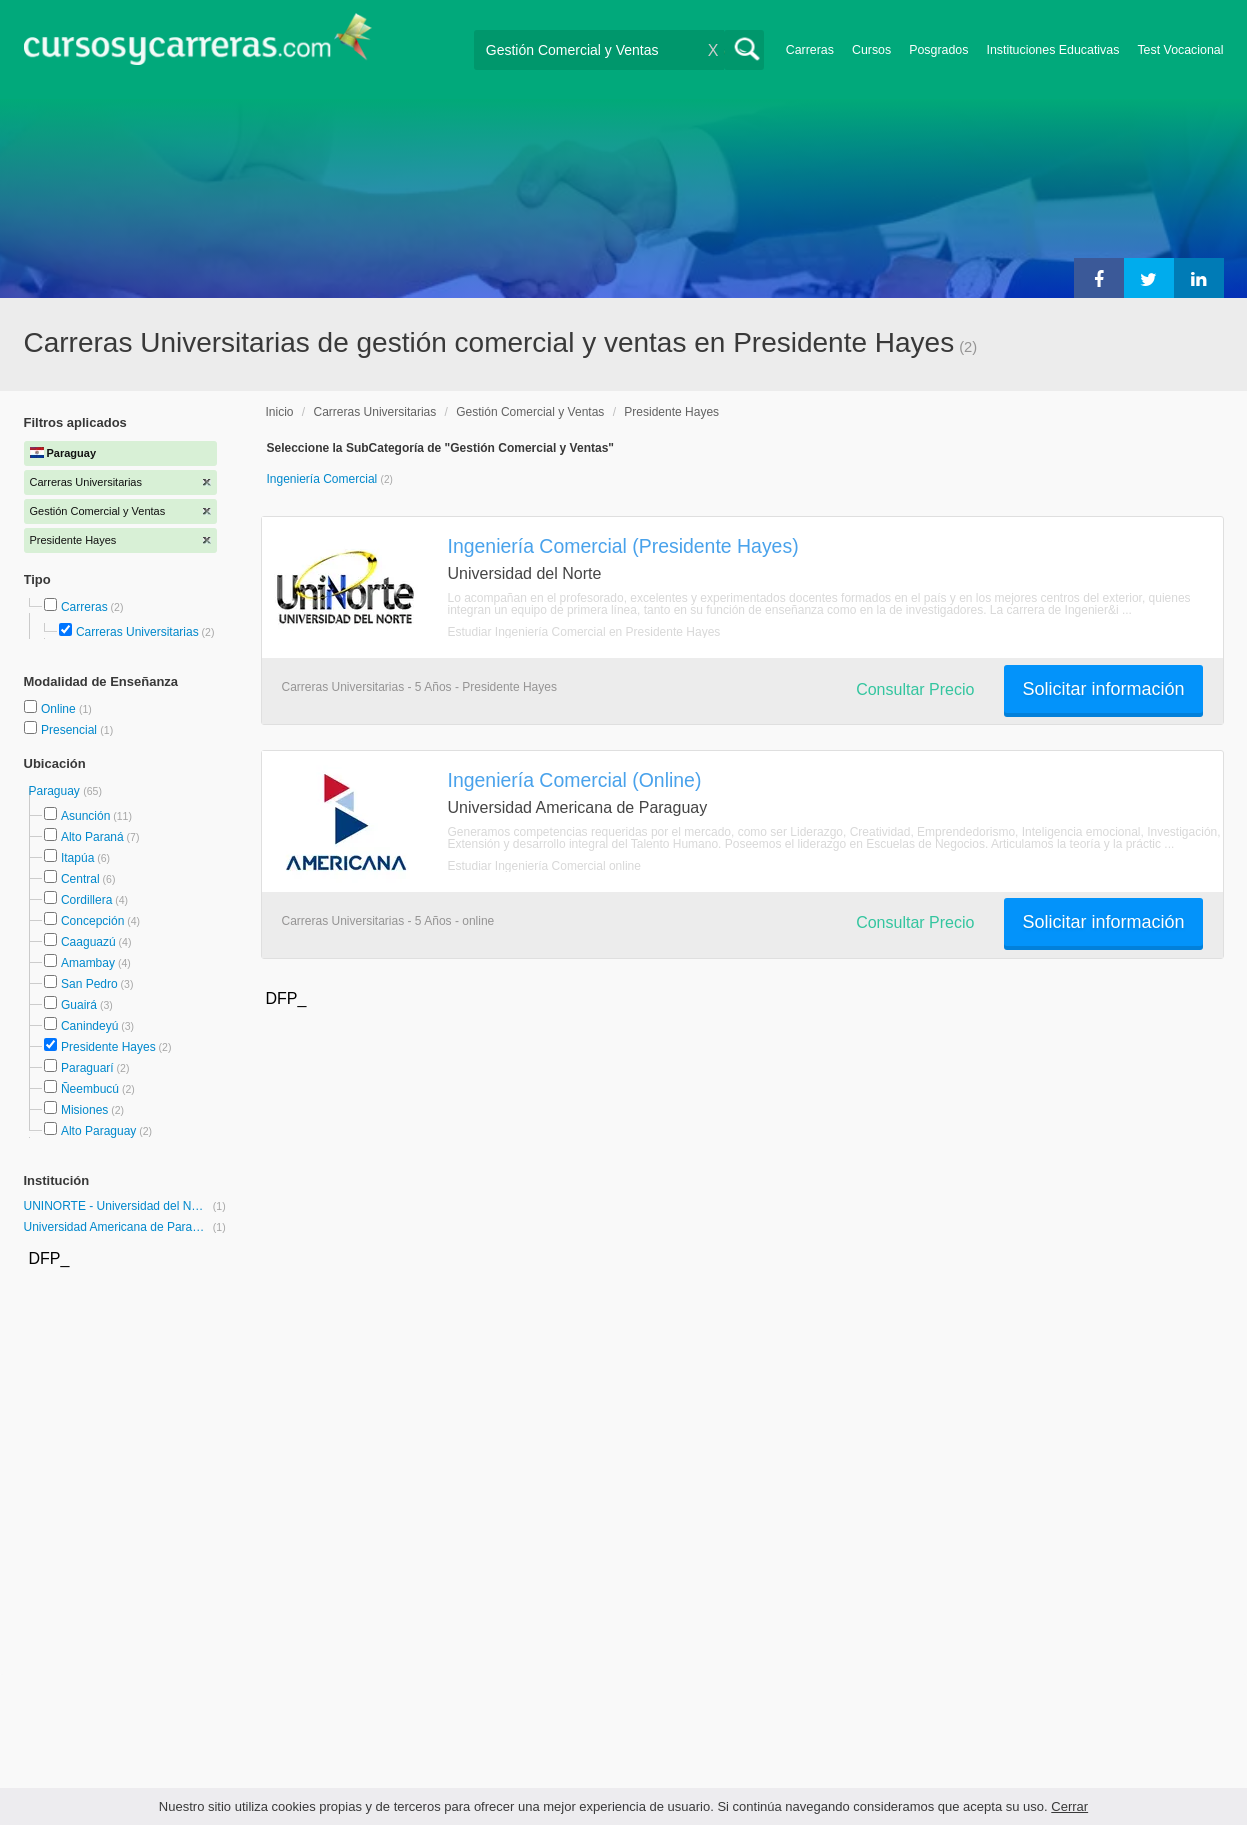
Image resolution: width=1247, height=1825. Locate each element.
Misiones (84, 1110)
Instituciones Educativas (1052, 50)
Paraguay (56, 791)
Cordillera (86, 900)
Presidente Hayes (108, 1047)
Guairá (79, 1005)
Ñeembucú (90, 1089)
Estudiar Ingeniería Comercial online (544, 866)
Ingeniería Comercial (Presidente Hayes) (623, 546)
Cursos (871, 50)
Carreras (810, 50)
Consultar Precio (915, 689)
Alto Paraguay (98, 1131)
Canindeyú (89, 1026)
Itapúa (77, 858)
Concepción (92, 921)
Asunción (85, 816)
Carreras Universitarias (137, 632)
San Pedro (89, 984)
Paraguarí (87, 1068)
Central (80, 879)
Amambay (88, 963)
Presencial (70, 730)
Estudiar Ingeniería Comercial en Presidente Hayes (584, 632)
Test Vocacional (1180, 50)
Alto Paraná (92, 837)
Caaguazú (88, 942)
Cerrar (1069, 1806)
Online (60, 709)
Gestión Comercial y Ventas (530, 412)
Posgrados (938, 50)
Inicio (280, 412)
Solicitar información (1103, 689)
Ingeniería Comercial (324, 479)
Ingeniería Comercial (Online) (575, 780)
